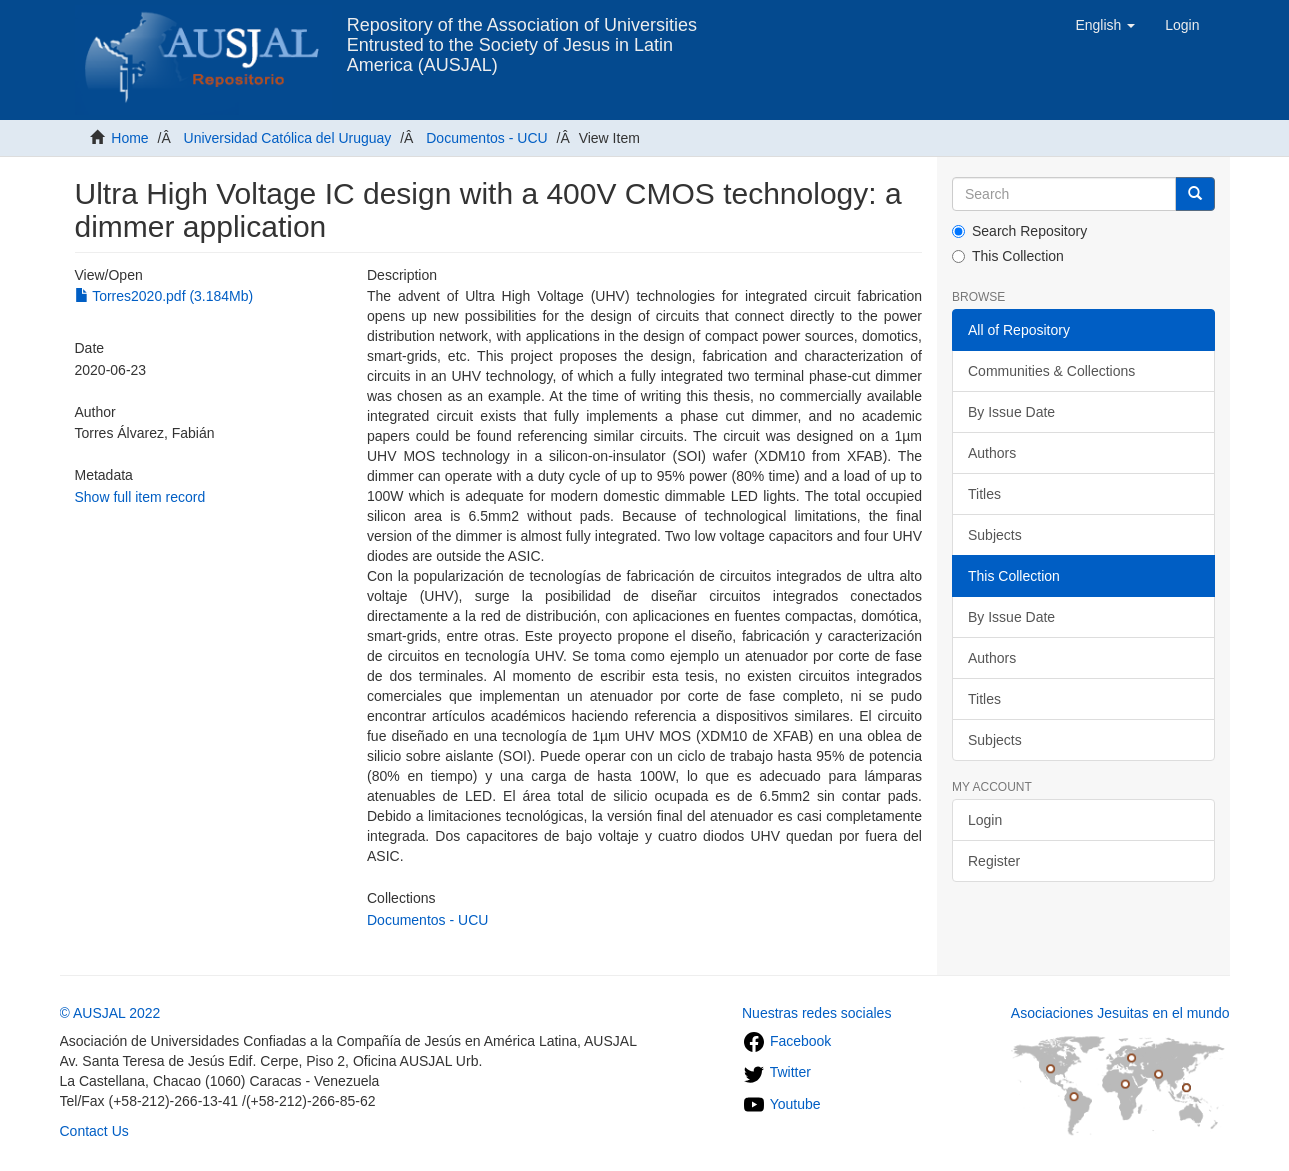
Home (129, 138)
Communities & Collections (1051, 371)
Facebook (786, 1041)
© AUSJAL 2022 (110, 1013)
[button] (1105, 25)
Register (994, 861)
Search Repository (1019, 231)
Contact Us (94, 1131)
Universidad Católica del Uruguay (288, 138)
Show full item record (140, 497)
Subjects (995, 535)
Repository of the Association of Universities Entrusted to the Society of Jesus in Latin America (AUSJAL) (522, 32)
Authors (992, 453)
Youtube (781, 1104)
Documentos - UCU (486, 138)
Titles (984, 494)
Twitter (776, 1072)
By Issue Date (1011, 412)
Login (985, 820)
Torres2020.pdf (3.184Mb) (164, 296)
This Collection (1008, 256)
